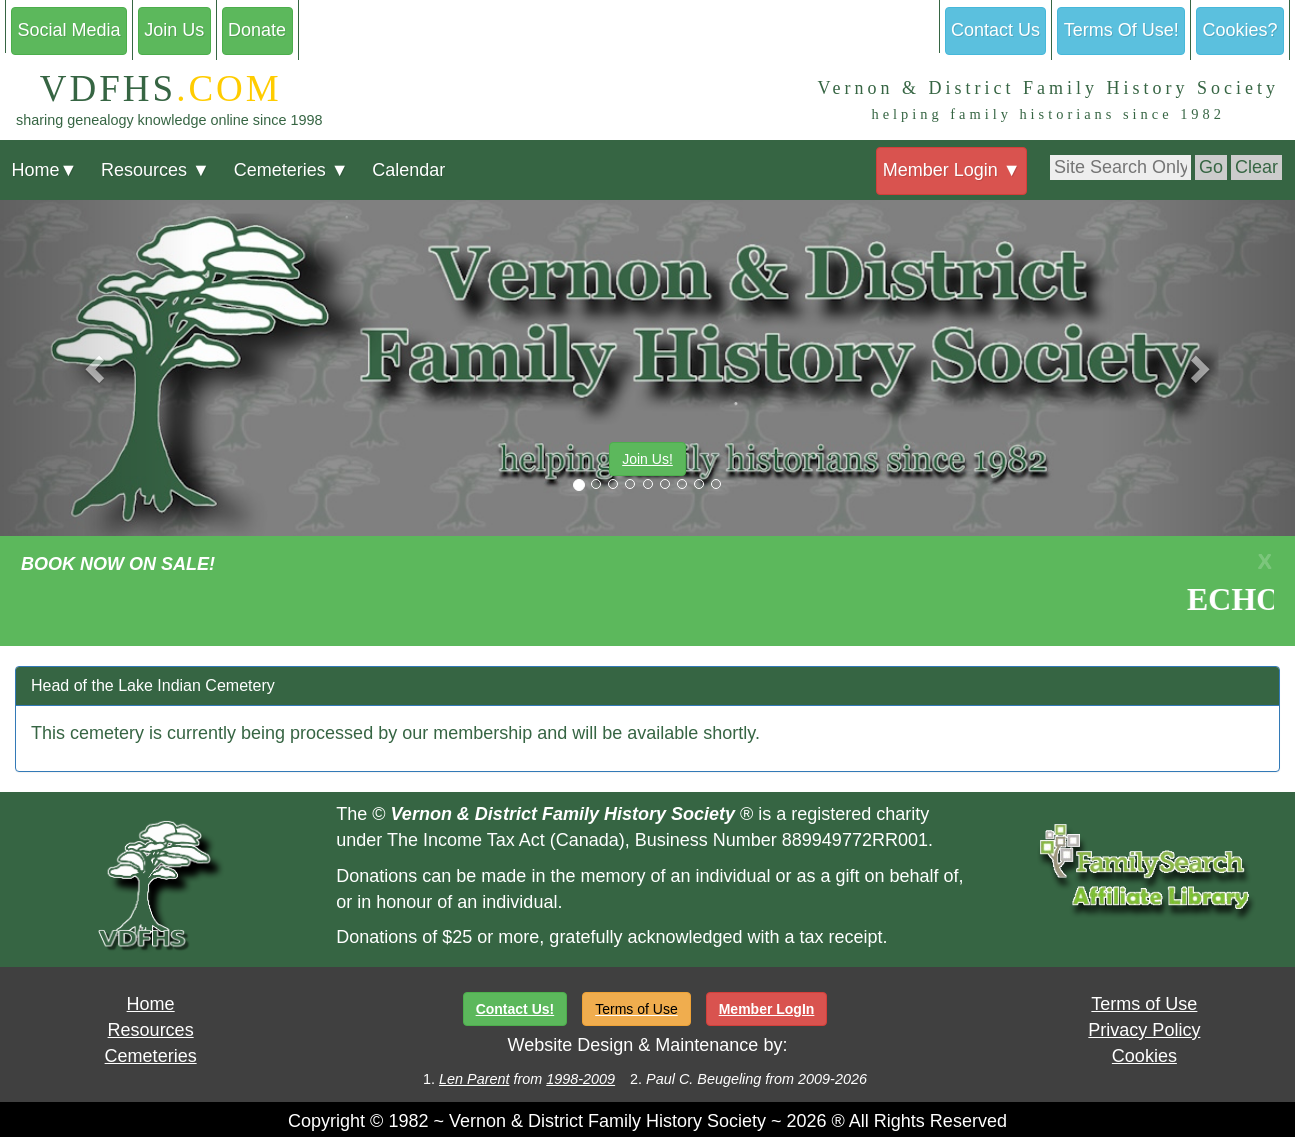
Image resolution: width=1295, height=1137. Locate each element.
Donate (257, 30)
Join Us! (647, 459)
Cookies (1144, 1056)
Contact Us (995, 30)
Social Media (68, 30)
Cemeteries (291, 170)
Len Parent (474, 1079)
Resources (155, 170)
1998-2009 (580, 1079)
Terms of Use (1144, 1004)
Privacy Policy (1144, 1030)
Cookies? (1240, 30)
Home (44, 170)
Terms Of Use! (1121, 30)
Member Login (952, 170)
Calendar (408, 170)
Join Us (174, 30)
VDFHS (149, 88)
